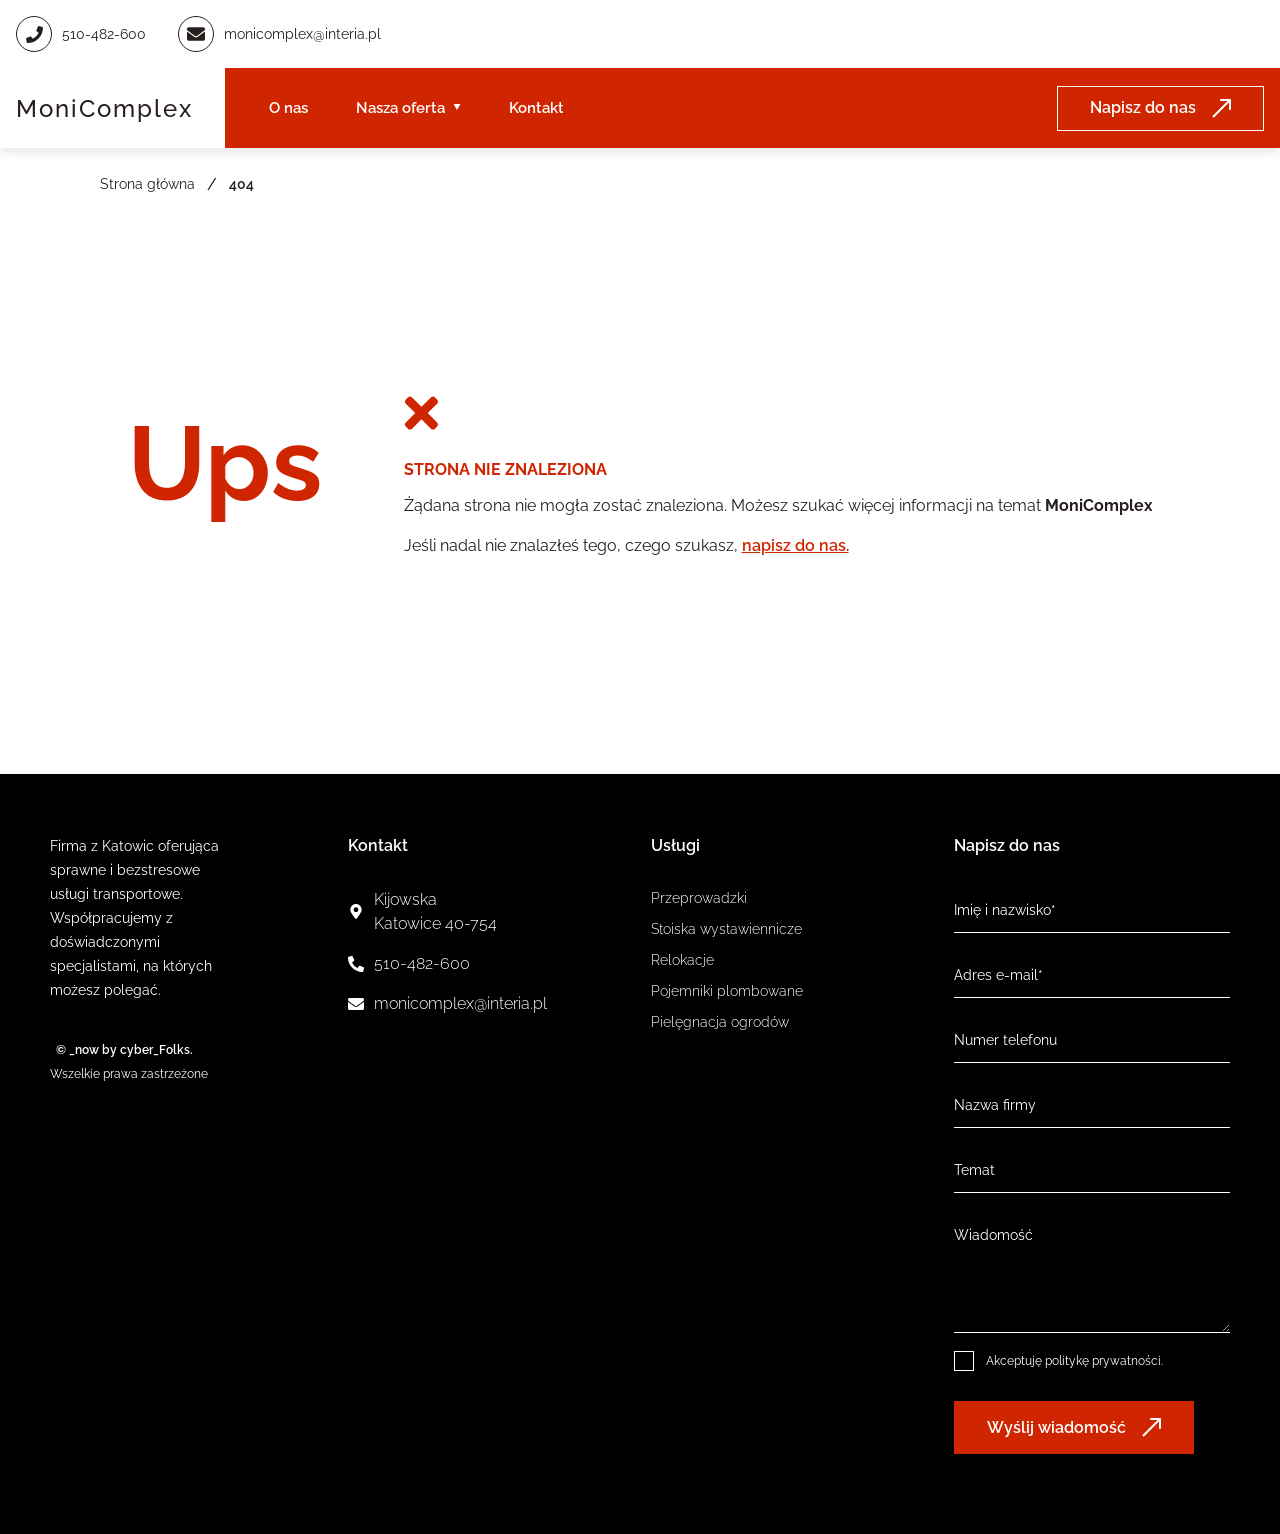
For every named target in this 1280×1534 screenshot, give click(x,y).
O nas (288, 108)
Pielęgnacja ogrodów (720, 1022)
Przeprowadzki (699, 898)
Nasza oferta (400, 108)
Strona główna (147, 184)
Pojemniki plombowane (727, 991)
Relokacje (682, 960)
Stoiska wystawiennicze (726, 929)
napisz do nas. (795, 545)
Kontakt (536, 108)
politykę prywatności (1103, 1361)
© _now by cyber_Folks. (121, 1050)
